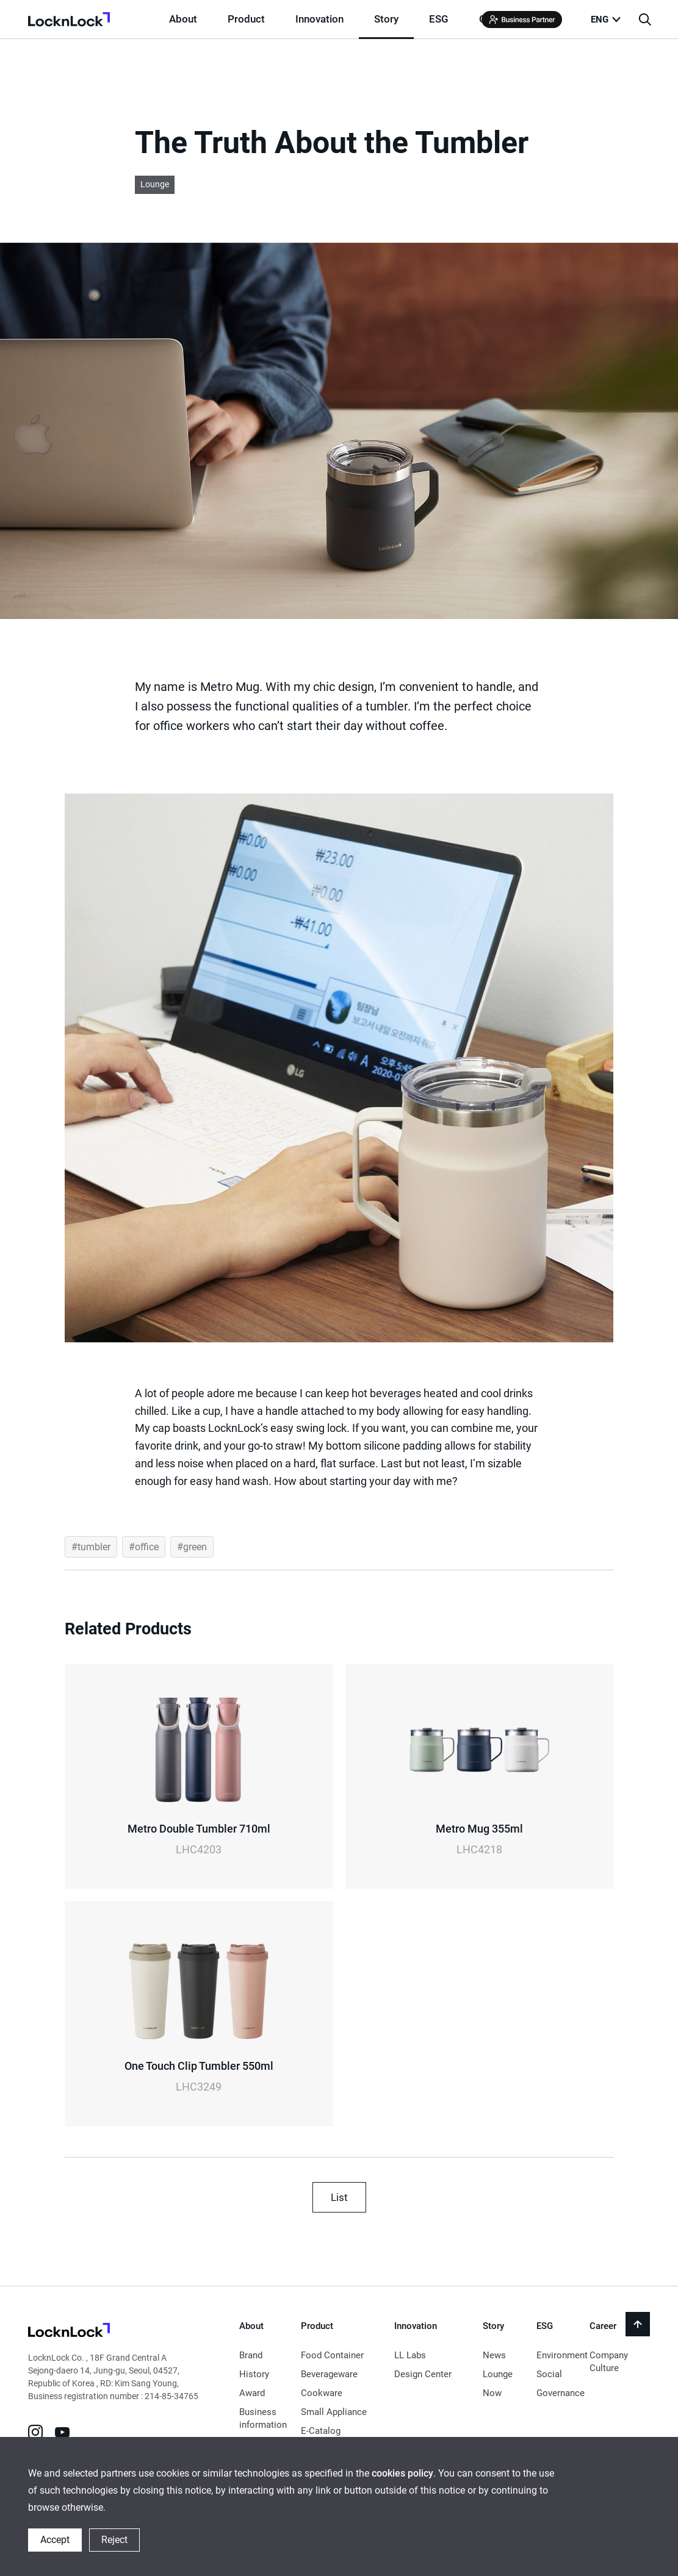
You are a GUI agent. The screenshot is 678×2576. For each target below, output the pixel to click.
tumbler (94, 1547)
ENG (599, 19)
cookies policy (402, 2473)
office (147, 1547)
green (195, 1547)
